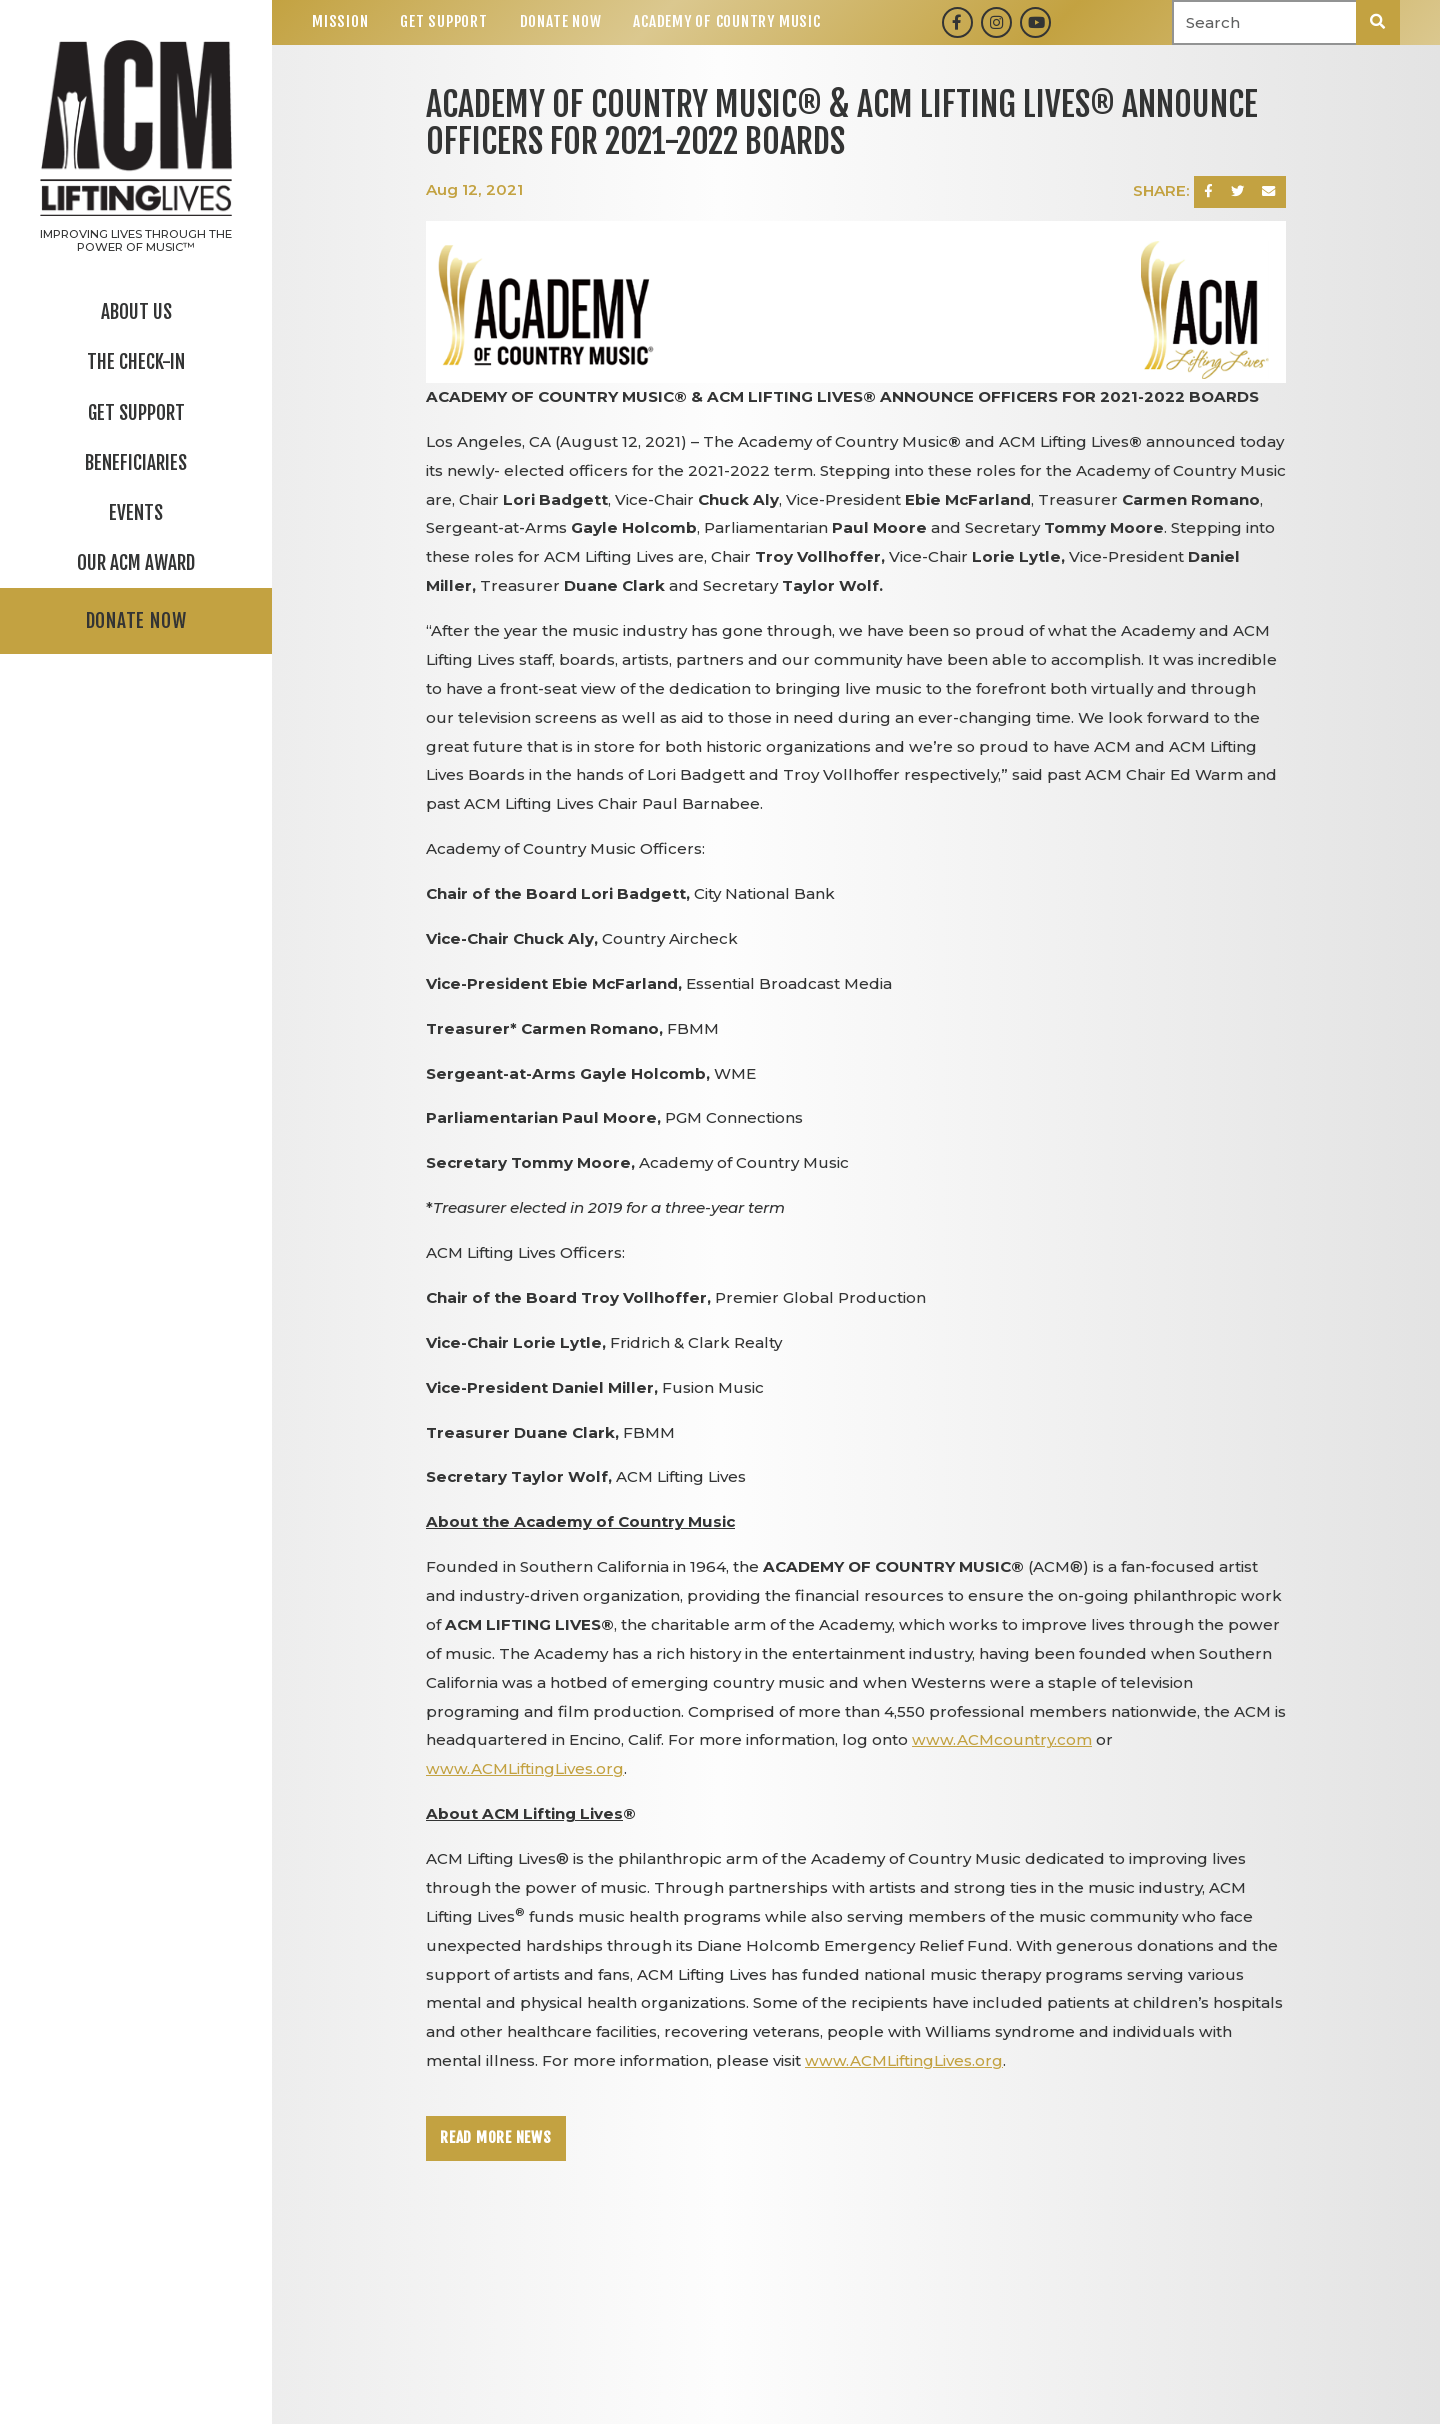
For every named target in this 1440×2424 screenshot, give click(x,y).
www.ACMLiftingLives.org (525, 1768)
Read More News (496, 2137)
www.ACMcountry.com (1002, 1739)
